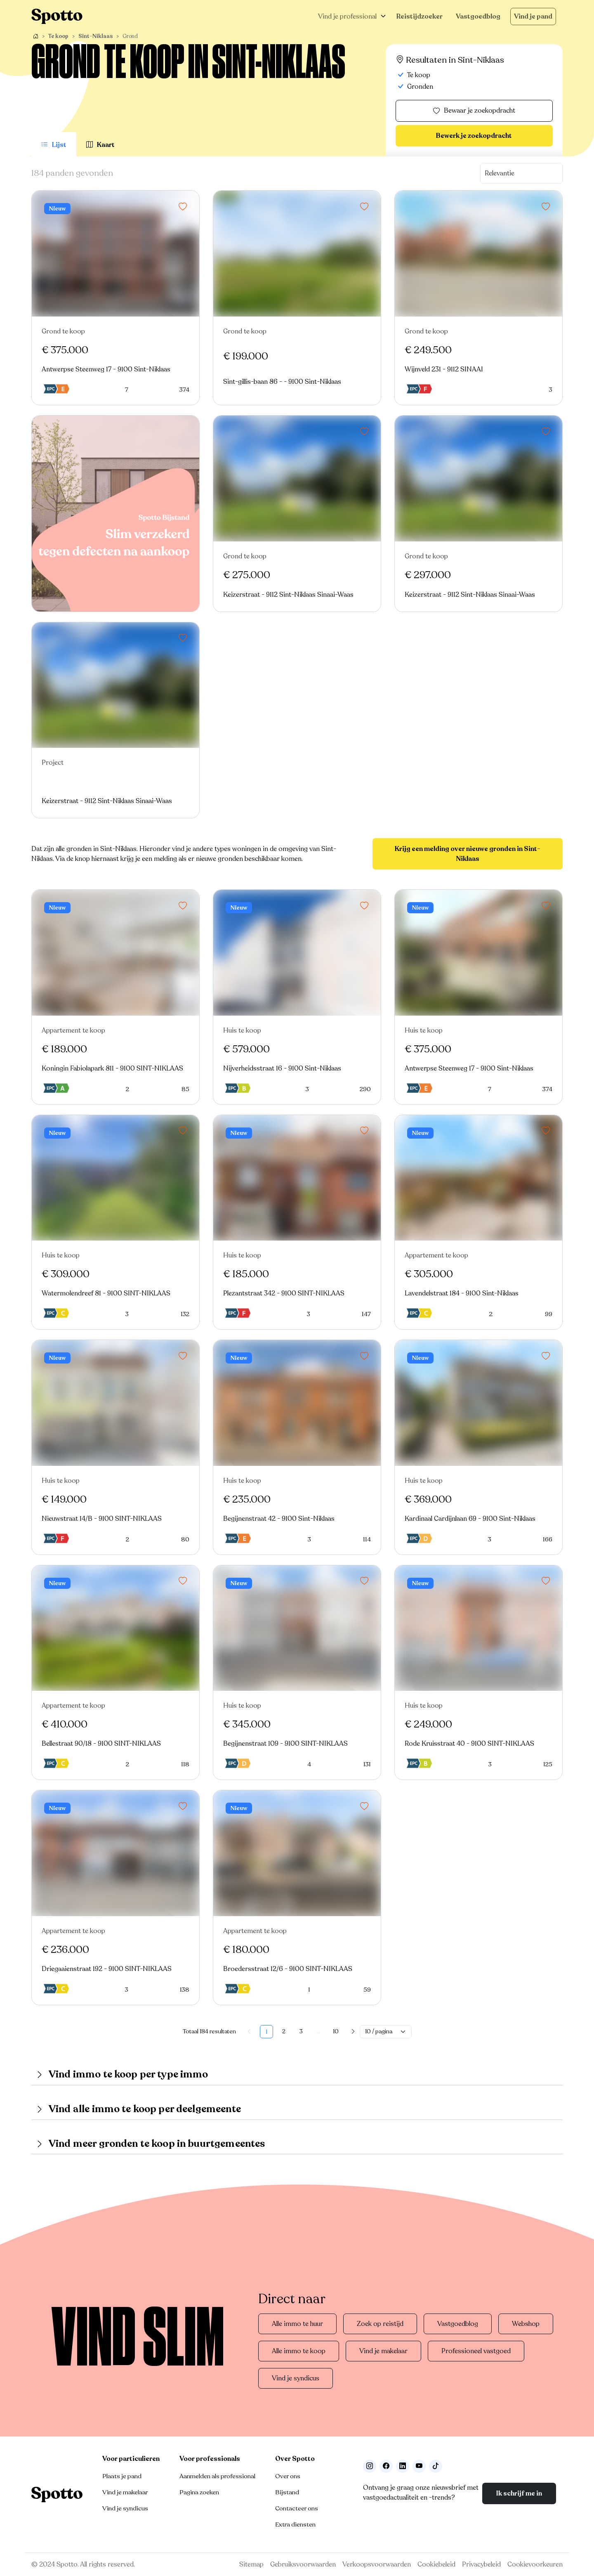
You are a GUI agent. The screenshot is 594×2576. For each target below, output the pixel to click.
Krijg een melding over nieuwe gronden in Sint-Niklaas (467, 853)
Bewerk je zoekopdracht (474, 135)
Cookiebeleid (436, 2564)
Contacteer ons (296, 2508)
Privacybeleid (481, 2564)
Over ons (287, 2476)
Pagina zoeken (199, 2492)
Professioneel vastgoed (476, 2351)
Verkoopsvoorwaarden (376, 2564)
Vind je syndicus (295, 2378)
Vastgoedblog (478, 16)
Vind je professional (347, 16)
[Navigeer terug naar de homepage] (56, 16)
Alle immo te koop (298, 2351)
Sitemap (251, 2564)
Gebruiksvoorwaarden (303, 2564)
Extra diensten (295, 2524)
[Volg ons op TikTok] (435, 2466)
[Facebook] (386, 2466)
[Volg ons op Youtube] (419, 2466)
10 (336, 2031)
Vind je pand (533, 16)
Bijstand (287, 2492)
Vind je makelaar (383, 2351)
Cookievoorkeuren (535, 2564)
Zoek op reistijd (380, 2323)
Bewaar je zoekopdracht (474, 110)
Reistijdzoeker (419, 16)
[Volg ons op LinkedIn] (402, 2466)
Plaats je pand (121, 2476)
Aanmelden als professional (217, 2476)
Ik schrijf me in (519, 2493)
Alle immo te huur (297, 2323)
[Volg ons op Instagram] (369, 2466)
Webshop (526, 2323)
